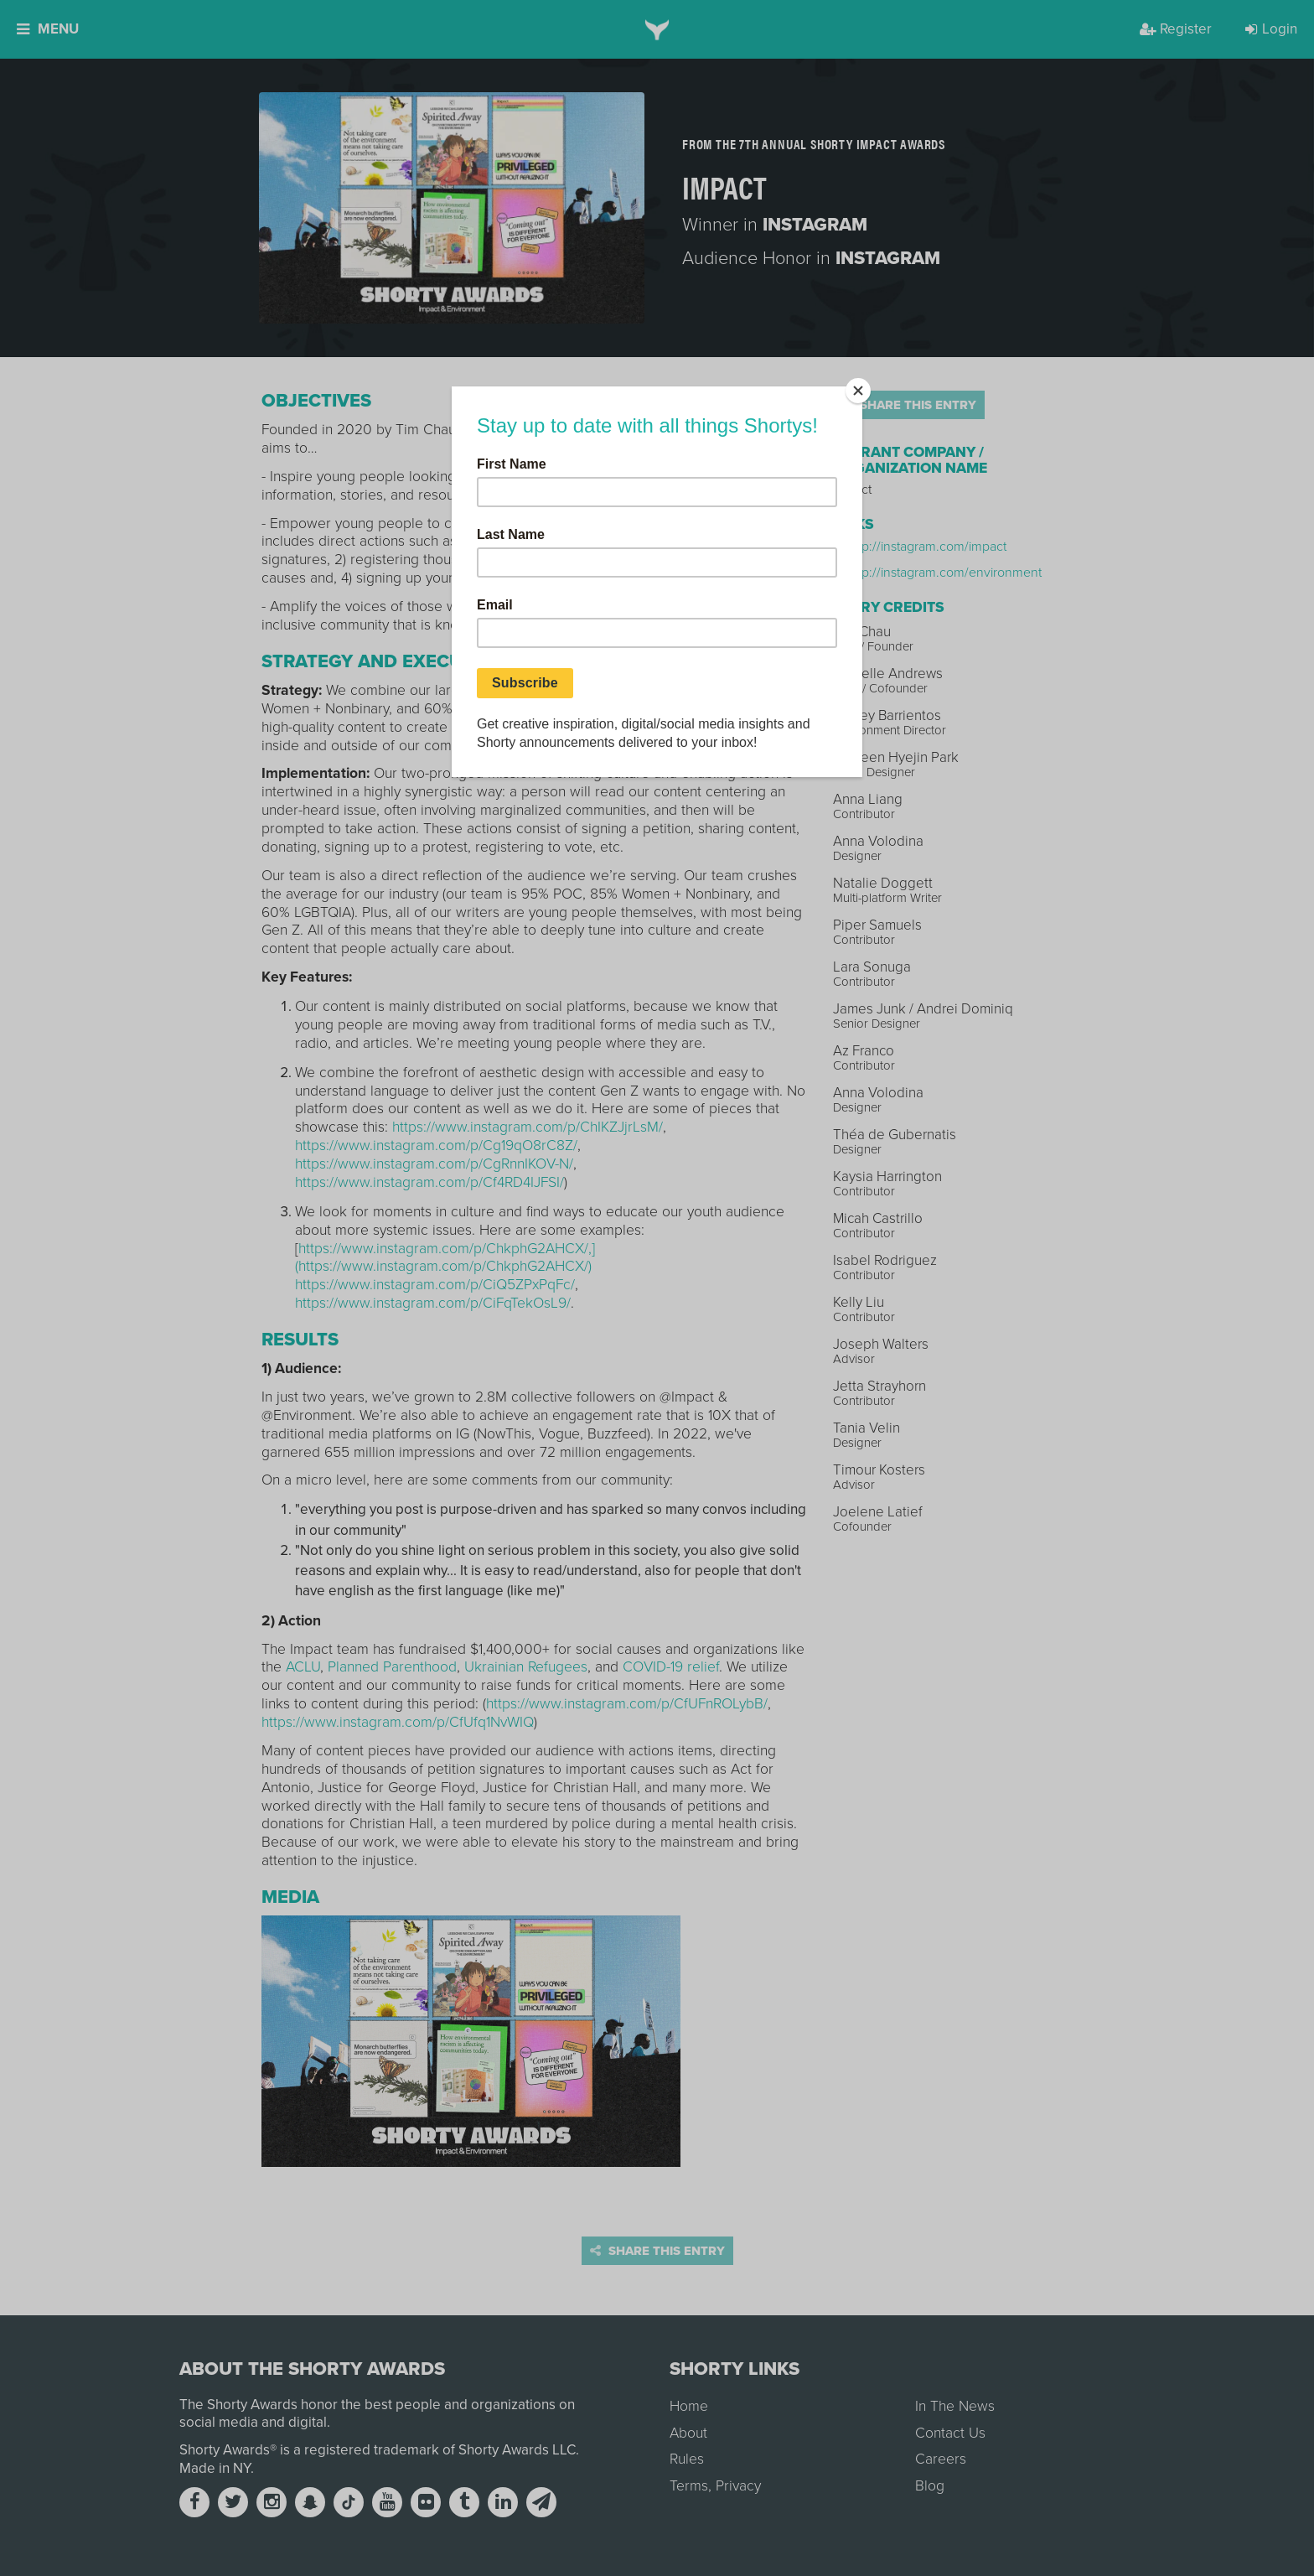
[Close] (858, 390)
